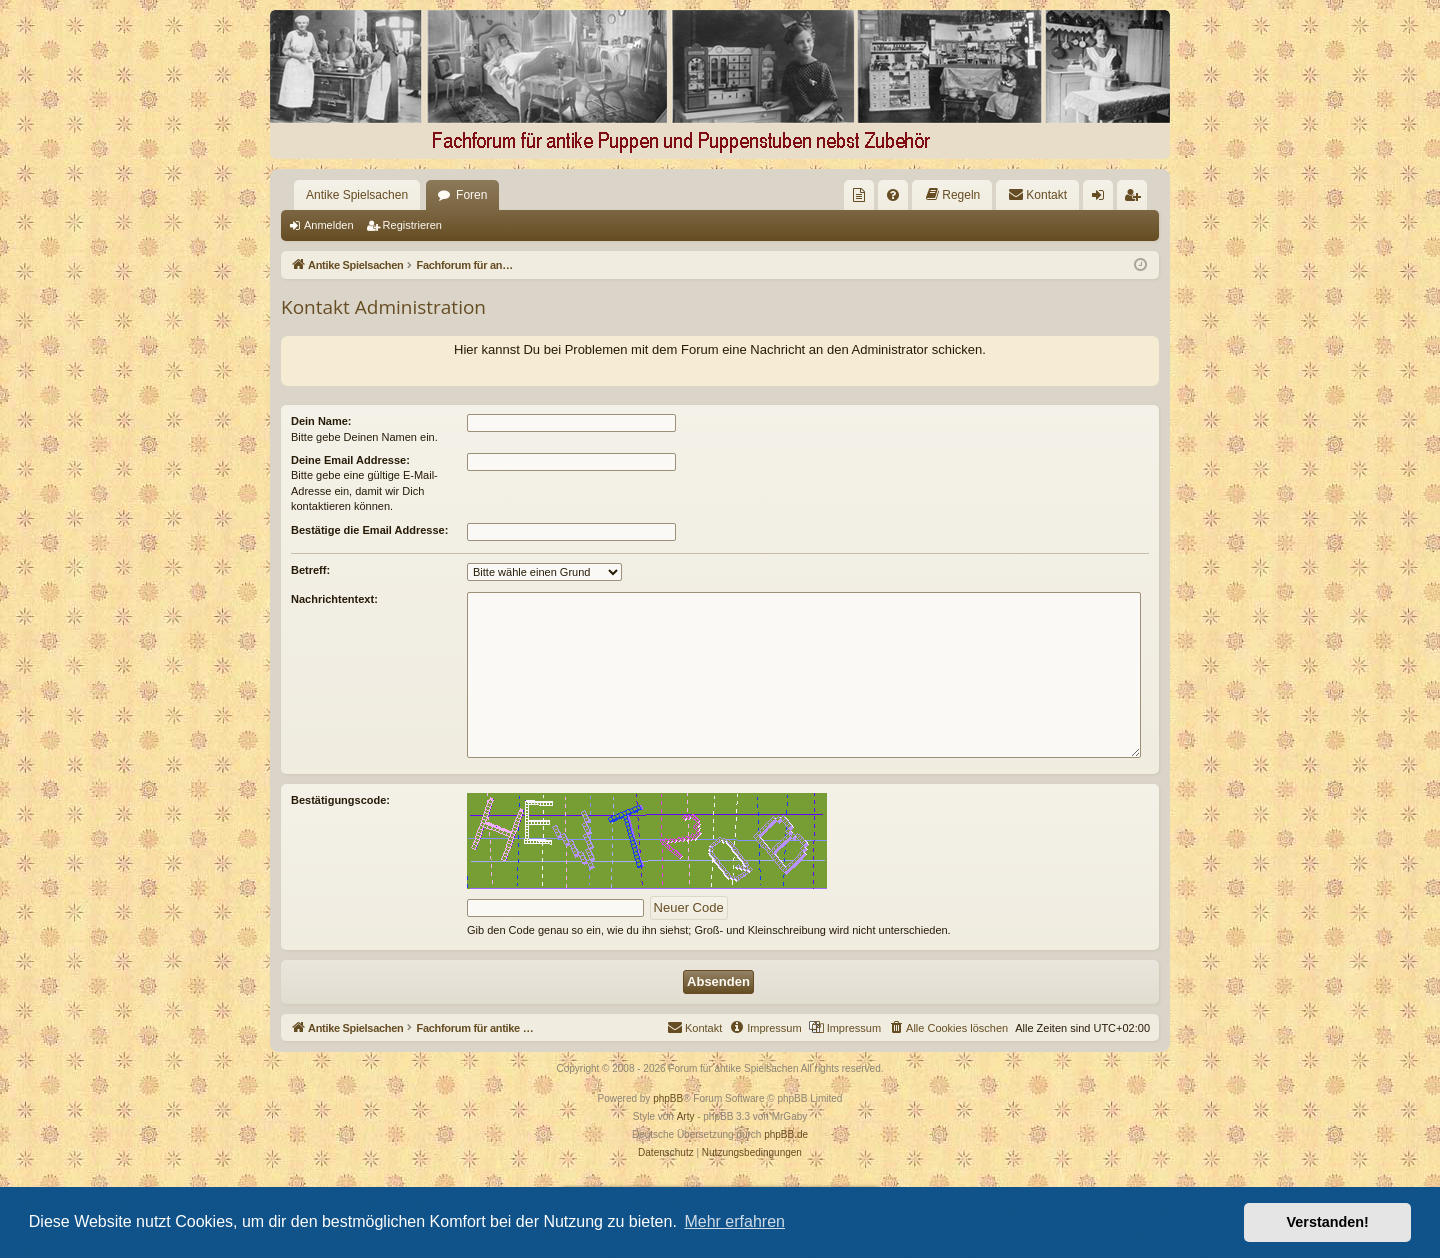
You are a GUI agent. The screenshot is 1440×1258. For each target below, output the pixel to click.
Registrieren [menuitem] (1136, 199)
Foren (471, 195)
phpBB (668, 1098)
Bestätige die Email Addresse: (369, 530)
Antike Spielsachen (357, 195)
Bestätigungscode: (340, 800)
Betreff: (310, 570)
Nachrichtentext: (334, 599)
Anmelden (329, 225)
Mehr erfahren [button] (734, 1221)
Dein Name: (321, 421)
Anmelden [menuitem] (1102, 199)
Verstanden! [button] (1328, 1222)
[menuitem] (859, 195)
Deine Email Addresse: (350, 460)
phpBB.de (786, 1134)
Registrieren (412, 225)
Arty (686, 1116)
